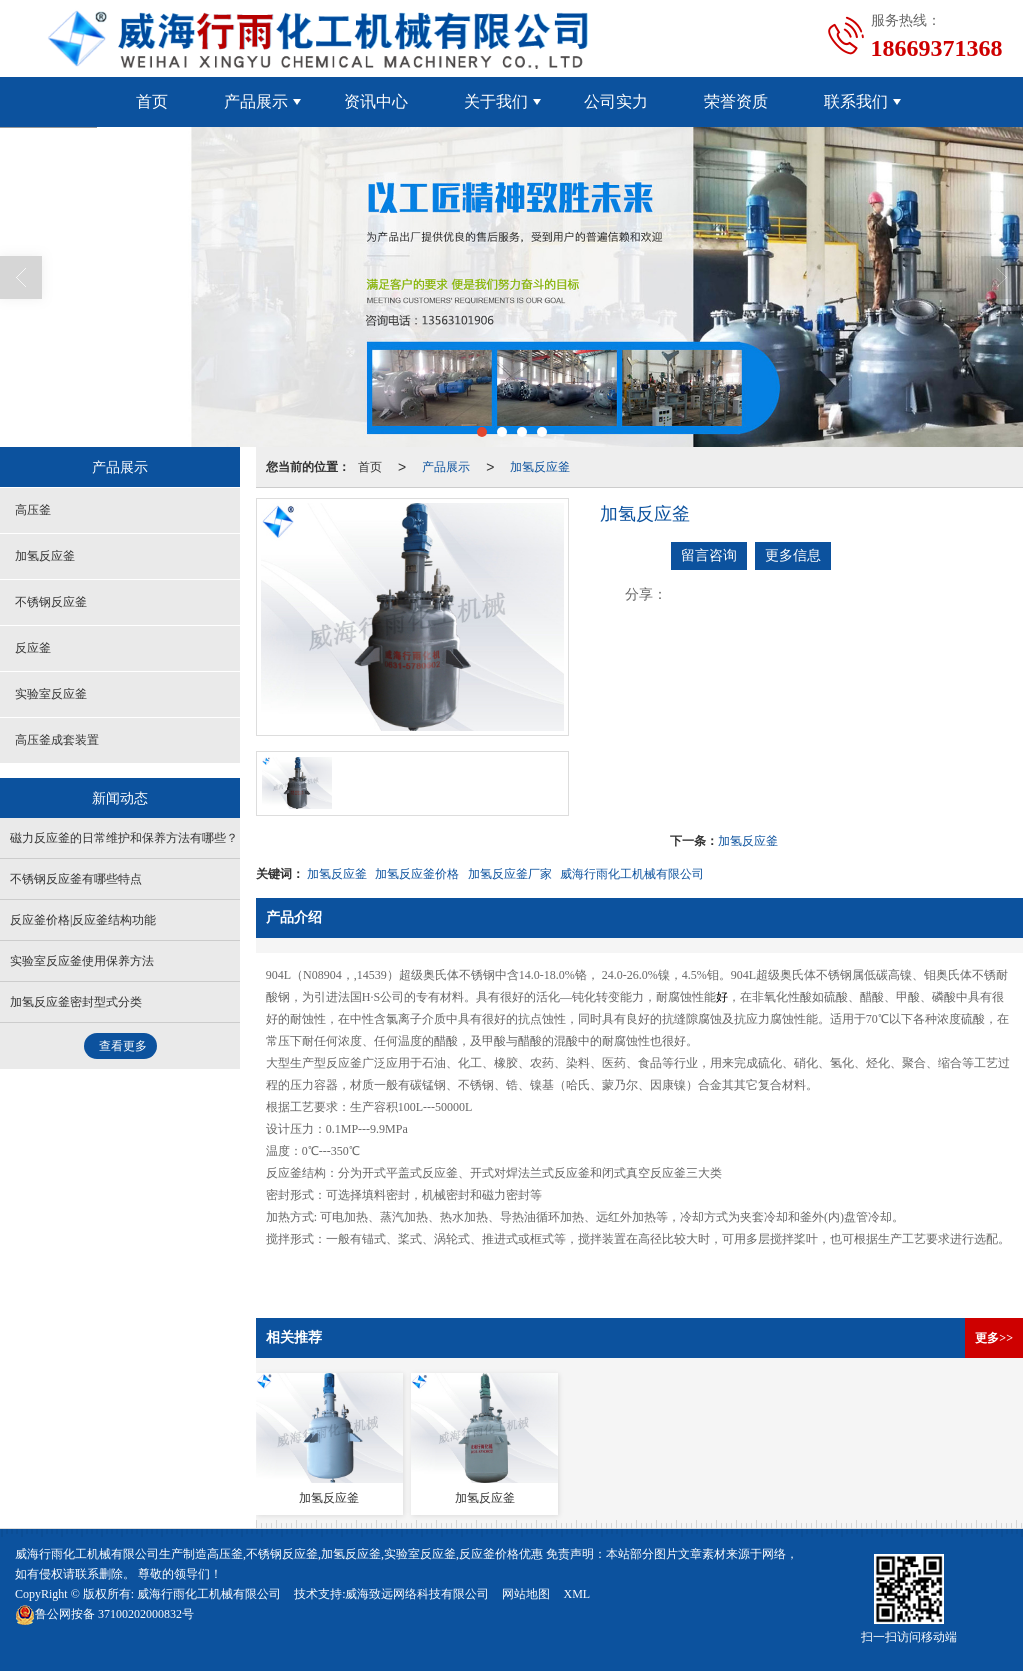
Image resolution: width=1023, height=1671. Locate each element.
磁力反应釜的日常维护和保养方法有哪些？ (124, 838)
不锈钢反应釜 (51, 602)
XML (576, 1594)
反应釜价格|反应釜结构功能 (83, 920)
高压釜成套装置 (57, 740)
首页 (152, 101)
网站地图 (526, 1594)
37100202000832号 (104, 1614)
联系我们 (856, 101)
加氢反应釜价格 (417, 874)
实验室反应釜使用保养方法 (82, 961)
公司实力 (616, 101)
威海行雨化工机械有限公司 (632, 874)
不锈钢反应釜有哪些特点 (76, 879)
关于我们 (496, 101)
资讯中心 (376, 101)
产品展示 (256, 101)
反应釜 (33, 648)
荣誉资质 (736, 101)
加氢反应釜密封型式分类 (76, 1002)
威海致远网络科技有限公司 (417, 1594)
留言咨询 (709, 555)
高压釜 (33, 510)
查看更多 (123, 1046)
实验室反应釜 (51, 694)
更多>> (994, 1338)
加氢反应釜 (540, 467)
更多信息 (793, 555)
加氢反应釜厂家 (510, 874)
